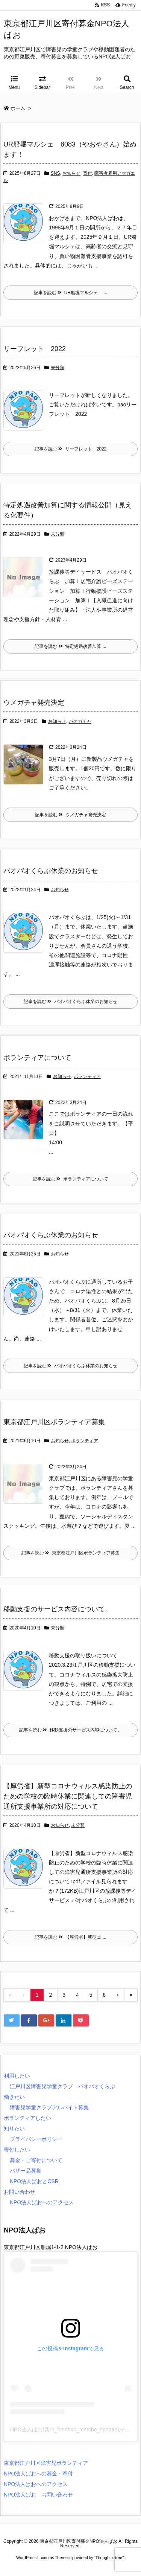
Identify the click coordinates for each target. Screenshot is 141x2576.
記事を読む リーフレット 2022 (71, 449)
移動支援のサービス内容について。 (57, 1609)
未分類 (57, 367)
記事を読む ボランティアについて (70, 1179)
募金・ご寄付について (36, 2160)
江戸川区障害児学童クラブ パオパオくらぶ (62, 2086)
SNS (55, 173)
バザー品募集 (25, 2171)
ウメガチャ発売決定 (33, 702)
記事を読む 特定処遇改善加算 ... (70, 646)
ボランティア (87, 1076)
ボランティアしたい (27, 2118)
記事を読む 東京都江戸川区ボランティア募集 (70, 1553)
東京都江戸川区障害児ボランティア (46, 2463)
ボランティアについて (37, 1057)
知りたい (14, 2129)
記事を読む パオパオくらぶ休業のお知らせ (70, 1001)
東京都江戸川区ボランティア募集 (54, 1422)
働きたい (14, 2097)
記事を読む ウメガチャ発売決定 (70, 814)
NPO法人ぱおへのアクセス (42, 2202)
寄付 (87, 173)
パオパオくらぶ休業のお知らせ (50, 871)
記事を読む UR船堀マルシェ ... (71, 292)
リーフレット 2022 (34, 349)
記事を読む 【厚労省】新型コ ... (70, 1937)
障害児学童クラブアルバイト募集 (49, 2107)
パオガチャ (80, 721)
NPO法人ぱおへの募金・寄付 (38, 2474)
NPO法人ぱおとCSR (34, 2181)
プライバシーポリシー (36, 2139)
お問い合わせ (19, 2192)
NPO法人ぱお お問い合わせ (38, 2495)
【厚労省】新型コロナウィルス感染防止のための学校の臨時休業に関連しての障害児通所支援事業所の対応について (67, 1796)
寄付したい (17, 2150)
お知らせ (71, 173)
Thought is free (109, 2557)
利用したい (17, 2076)
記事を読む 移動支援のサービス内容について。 (70, 1730)
